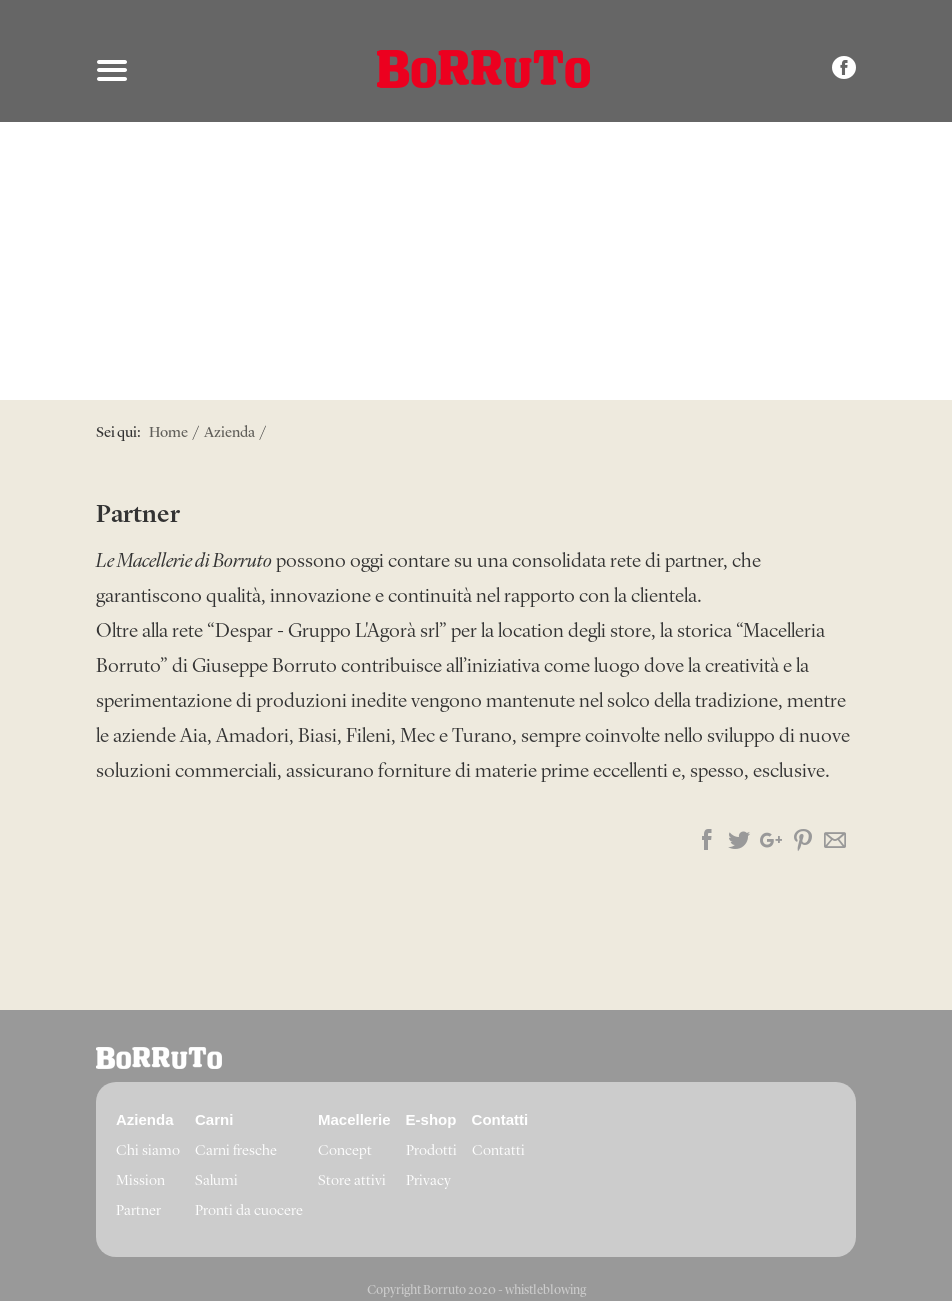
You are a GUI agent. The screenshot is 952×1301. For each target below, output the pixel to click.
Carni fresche (236, 1151)
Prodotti (431, 1151)
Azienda (229, 433)
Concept (345, 1151)
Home (168, 433)
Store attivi (352, 1181)
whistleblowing (545, 1290)
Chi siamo (148, 1151)
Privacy (428, 1181)
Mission (140, 1181)
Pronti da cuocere (249, 1211)
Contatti (498, 1151)
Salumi (216, 1181)
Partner (138, 1211)
